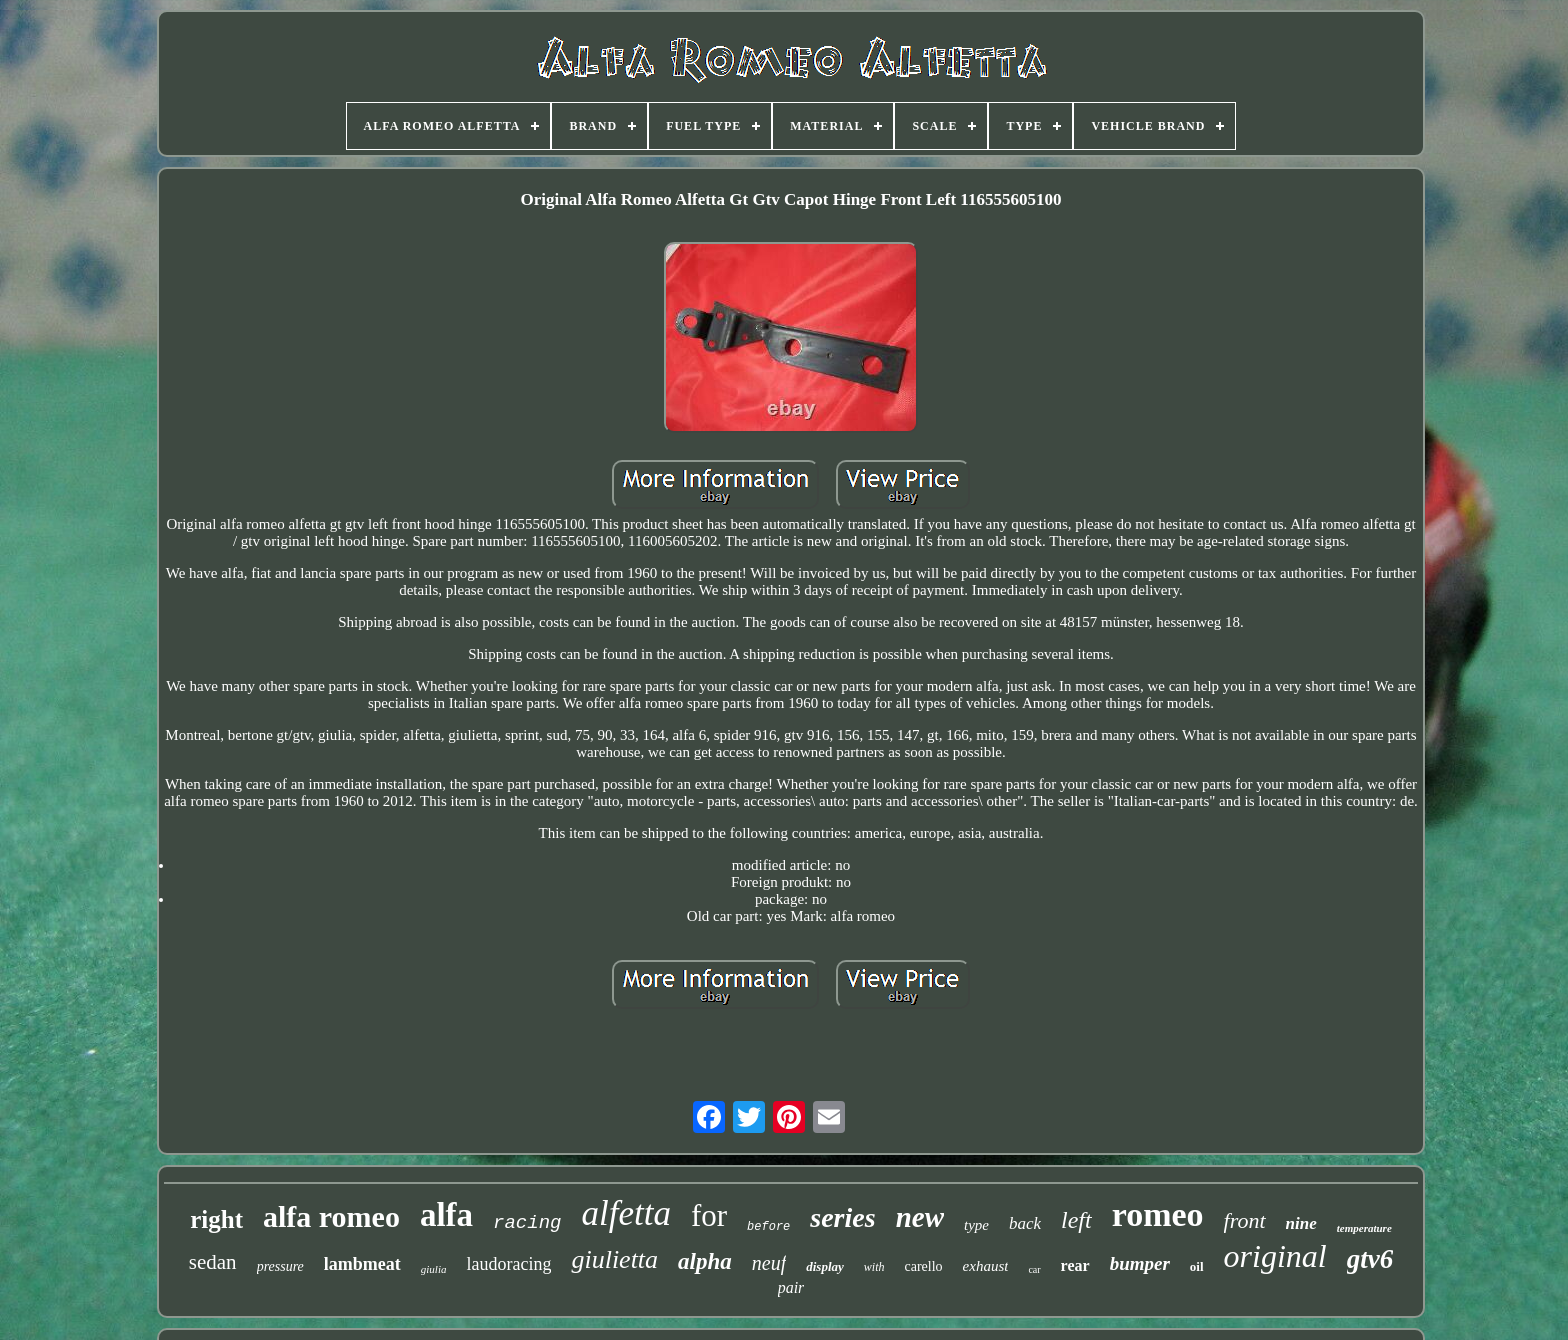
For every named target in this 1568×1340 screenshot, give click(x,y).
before (768, 1227)
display (825, 1266)
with (874, 1267)
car (1034, 1269)
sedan (213, 1262)
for (709, 1215)
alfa (446, 1215)
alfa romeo (331, 1216)
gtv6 (1370, 1259)
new (920, 1217)
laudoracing (508, 1264)
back (1025, 1223)
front (1245, 1220)
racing (527, 1223)
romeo (1158, 1214)
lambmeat (362, 1264)
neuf (769, 1263)
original (1275, 1256)
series (842, 1217)
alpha (705, 1261)
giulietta (614, 1259)
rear (1075, 1265)
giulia (434, 1269)
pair (791, 1287)
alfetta (625, 1213)
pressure (280, 1266)
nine (1301, 1223)
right (216, 1219)
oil (1197, 1266)
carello (923, 1266)
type (976, 1225)
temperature (1364, 1228)
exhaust (986, 1266)
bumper (1140, 1263)
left (1076, 1220)
